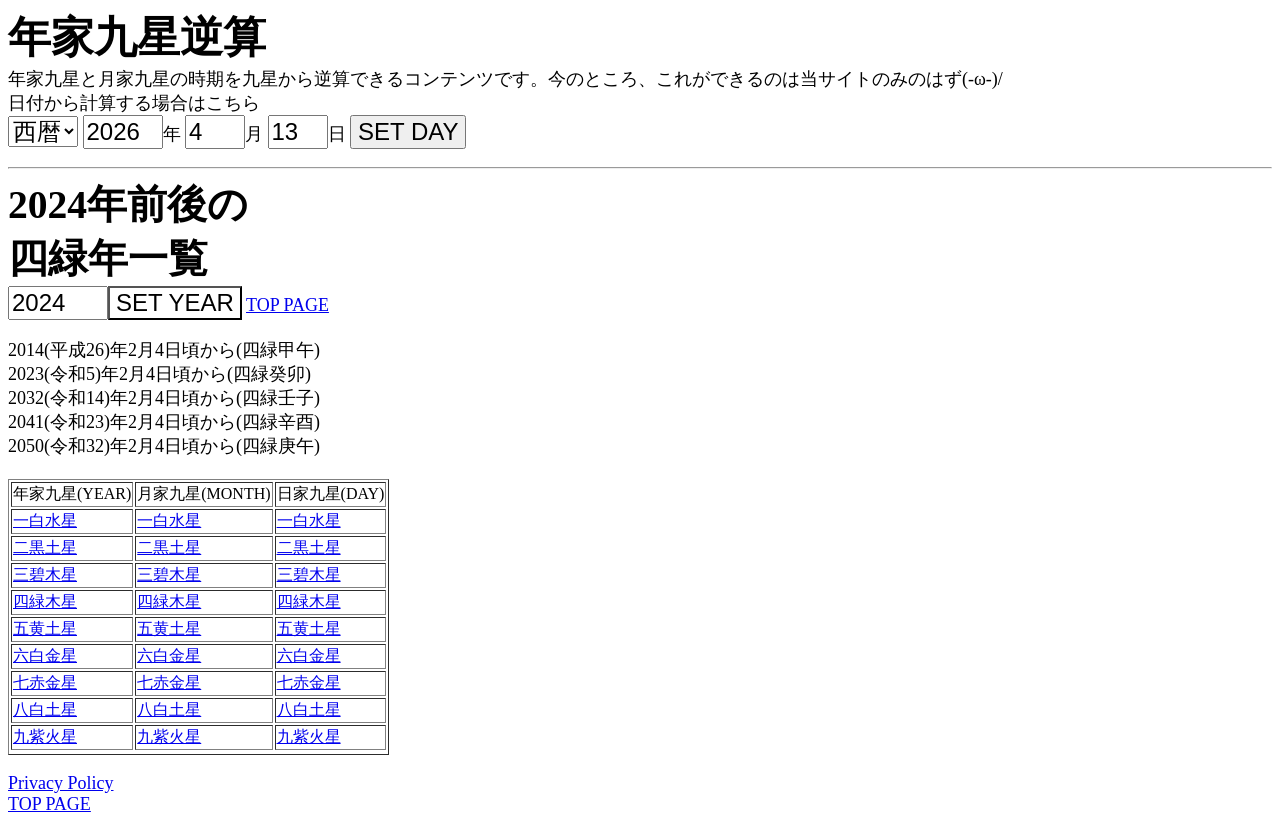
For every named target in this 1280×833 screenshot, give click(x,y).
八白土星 (45, 709)
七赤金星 (45, 682)
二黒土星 (45, 547)
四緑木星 (45, 601)
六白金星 (45, 655)
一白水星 (45, 520)
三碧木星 (45, 574)
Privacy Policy (61, 783)
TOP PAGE (287, 305)
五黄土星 (45, 628)
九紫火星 (45, 736)
